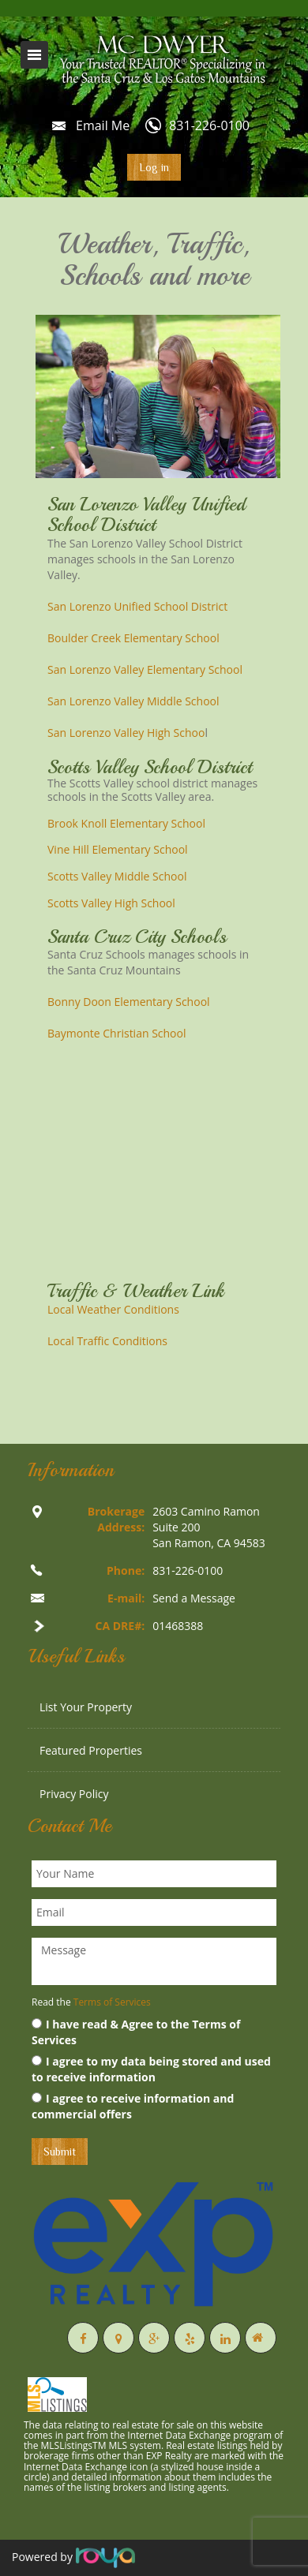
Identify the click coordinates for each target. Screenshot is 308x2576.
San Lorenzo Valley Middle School (133, 701)
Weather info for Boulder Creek (157, 1245)
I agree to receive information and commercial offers (133, 2106)
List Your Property (85, 1706)
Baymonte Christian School (116, 1033)
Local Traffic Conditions (107, 1340)
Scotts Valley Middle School (116, 876)
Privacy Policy (73, 1793)
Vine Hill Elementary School (117, 849)
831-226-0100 (209, 125)
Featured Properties (90, 1750)
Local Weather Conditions (113, 1309)
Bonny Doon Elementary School (128, 1001)
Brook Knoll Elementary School (126, 823)
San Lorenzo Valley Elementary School (144, 669)
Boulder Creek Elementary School (133, 637)
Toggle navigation (34, 55)
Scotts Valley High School (111, 902)
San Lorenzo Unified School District (137, 606)
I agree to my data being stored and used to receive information (151, 2069)
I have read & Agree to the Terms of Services (136, 2032)
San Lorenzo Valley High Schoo (126, 732)
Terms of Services (112, 2002)
